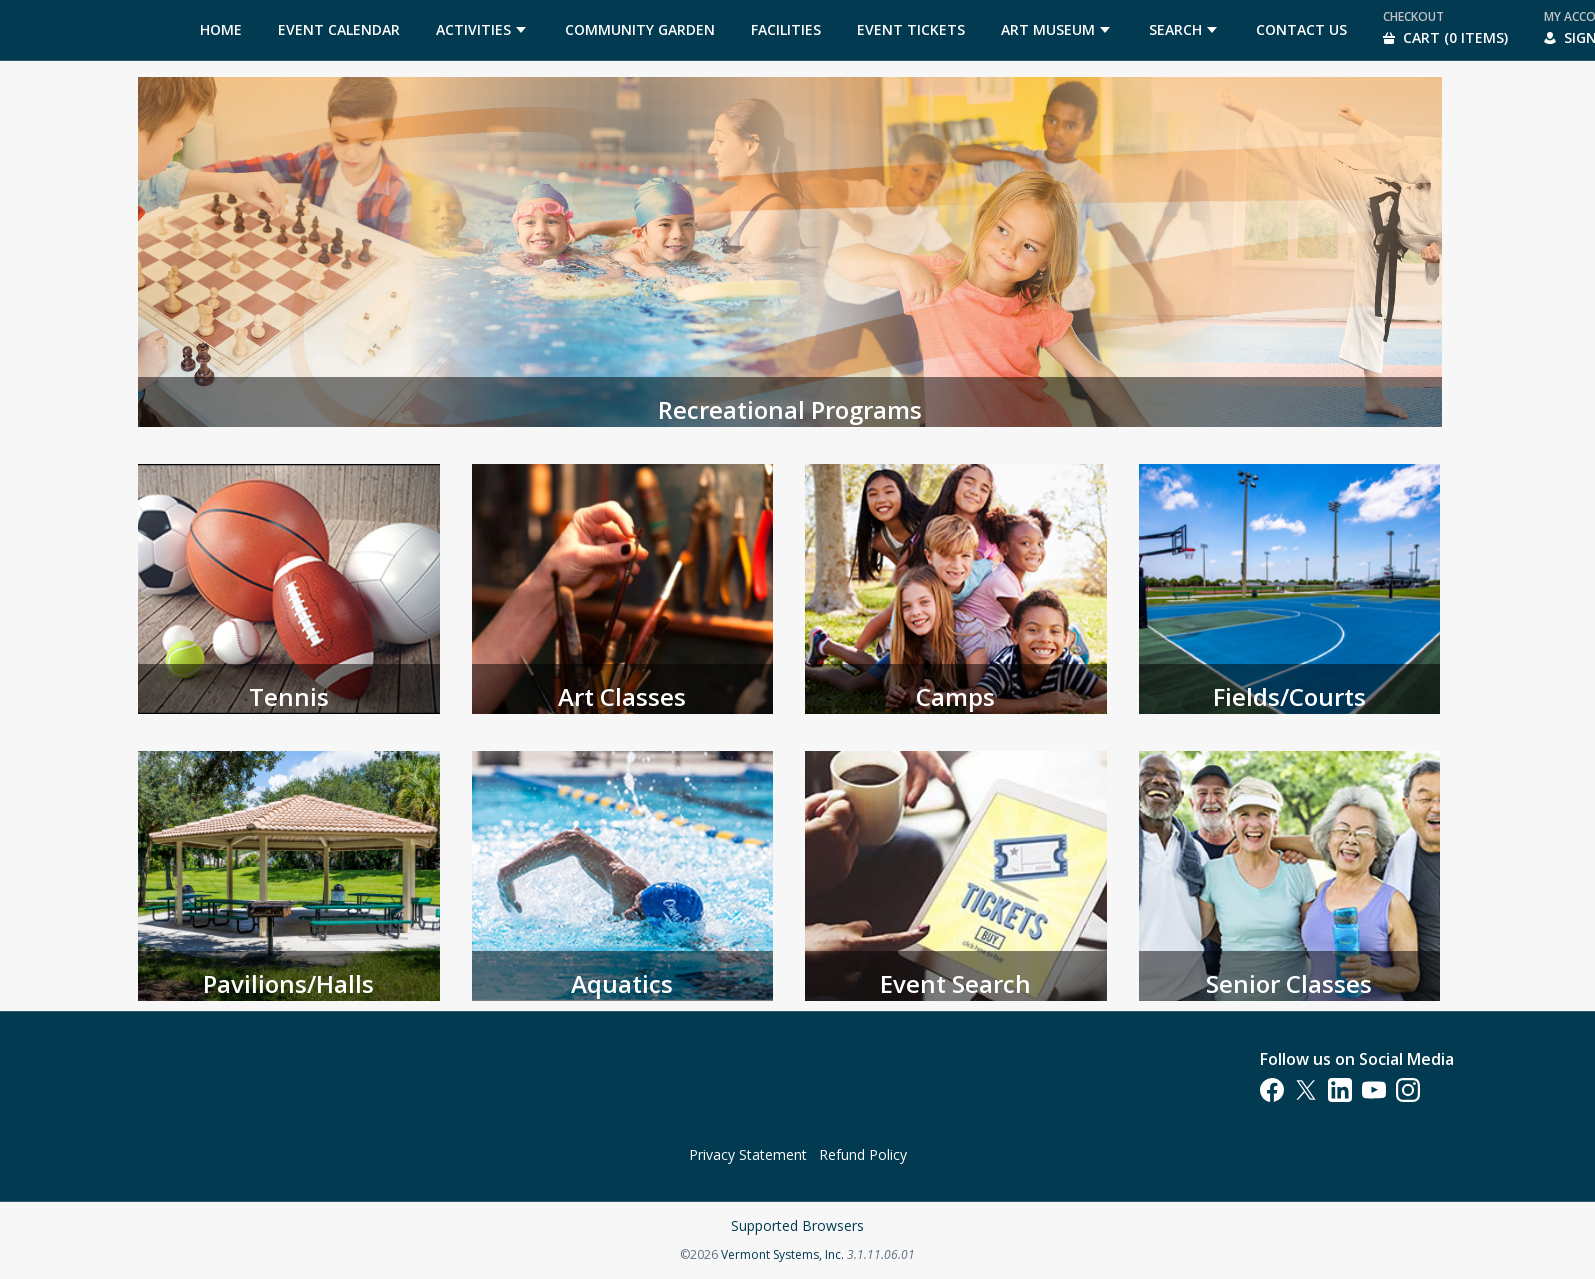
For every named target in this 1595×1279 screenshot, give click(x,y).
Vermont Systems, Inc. (782, 1254)
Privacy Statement (748, 1154)
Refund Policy (863, 1154)
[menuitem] (221, 30)
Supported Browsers (797, 1225)
